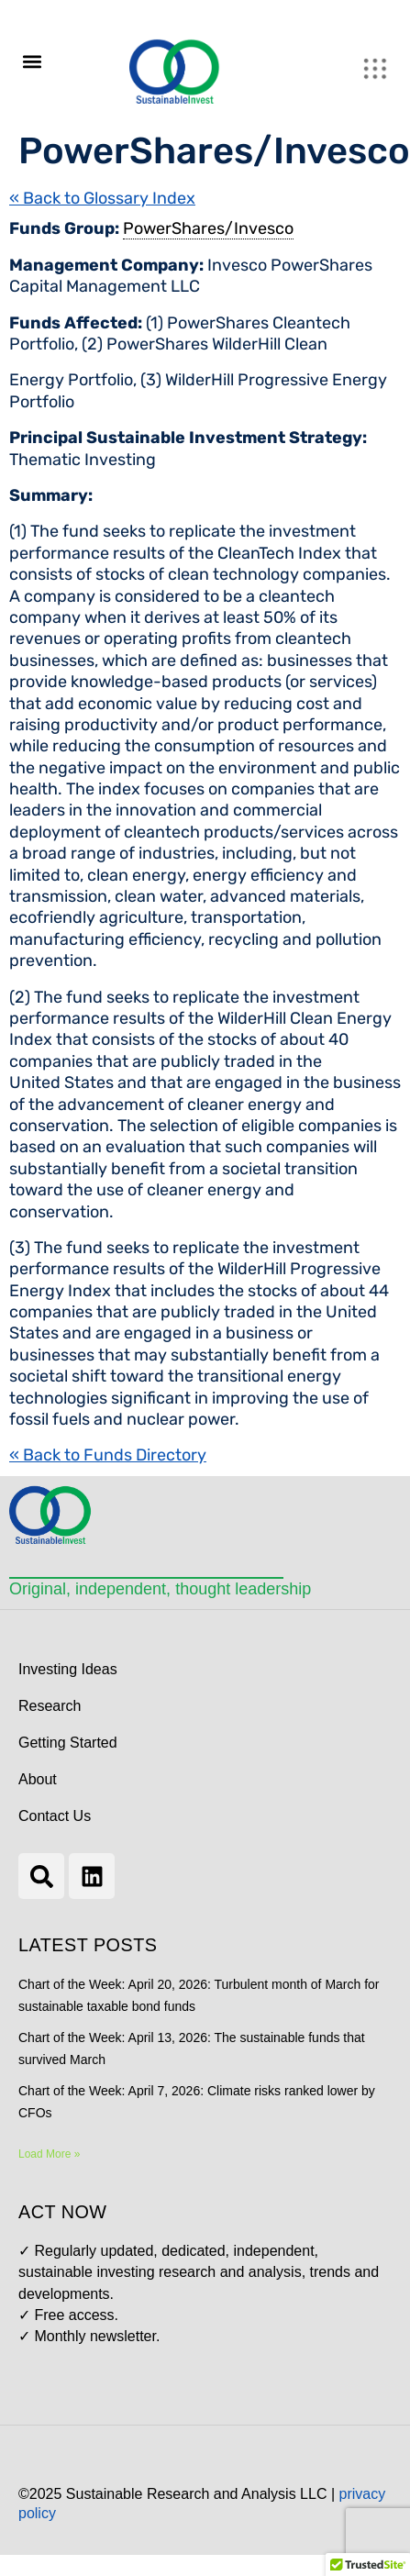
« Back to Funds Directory (107, 1455)
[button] (32, 61)
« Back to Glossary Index (102, 198)
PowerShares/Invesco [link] (208, 228)
